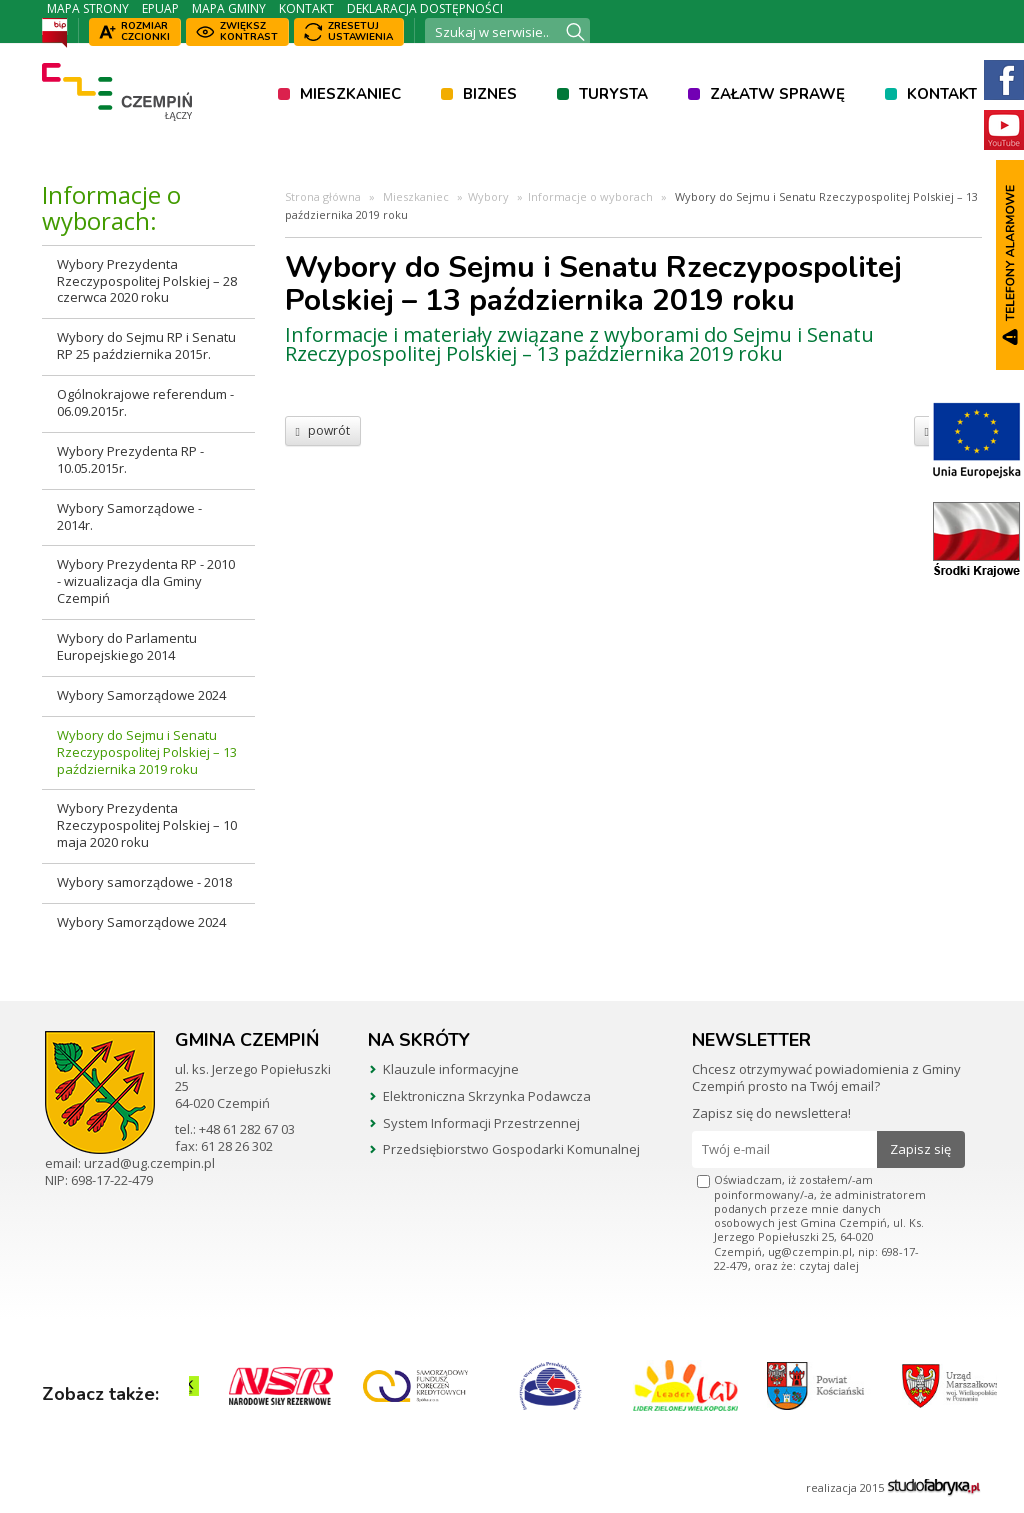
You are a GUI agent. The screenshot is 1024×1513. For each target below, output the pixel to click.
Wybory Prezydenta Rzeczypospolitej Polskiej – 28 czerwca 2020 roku (147, 281)
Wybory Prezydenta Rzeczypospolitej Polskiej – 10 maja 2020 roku (147, 825)
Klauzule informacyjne (451, 1069)
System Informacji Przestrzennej (481, 1123)
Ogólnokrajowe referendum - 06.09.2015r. (145, 402)
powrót (323, 430)
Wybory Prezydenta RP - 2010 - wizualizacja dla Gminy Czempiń (146, 581)
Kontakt (306, 8)
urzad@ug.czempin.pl (149, 1163)
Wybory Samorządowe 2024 (141, 695)
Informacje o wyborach (590, 196)
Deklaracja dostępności (425, 8)
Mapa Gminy (229, 8)
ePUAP (160, 8)
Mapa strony (88, 8)
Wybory (488, 196)
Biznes (490, 94)
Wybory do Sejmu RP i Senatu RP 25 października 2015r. (146, 345)
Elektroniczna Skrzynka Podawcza (487, 1096)
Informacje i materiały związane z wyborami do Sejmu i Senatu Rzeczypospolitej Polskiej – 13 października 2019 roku (579, 344)
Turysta (613, 94)
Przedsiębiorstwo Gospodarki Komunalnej (511, 1149)
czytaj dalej (829, 1265)
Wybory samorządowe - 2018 (144, 882)
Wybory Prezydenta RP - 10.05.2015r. (130, 459)
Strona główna (323, 196)
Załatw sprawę (777, 94)
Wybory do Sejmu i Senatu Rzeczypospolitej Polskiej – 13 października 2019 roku (147, 752)
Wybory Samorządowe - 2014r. (129, 516)
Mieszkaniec (350, 94)
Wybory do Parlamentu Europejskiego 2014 (127, 646)
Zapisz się (920, 1149)
